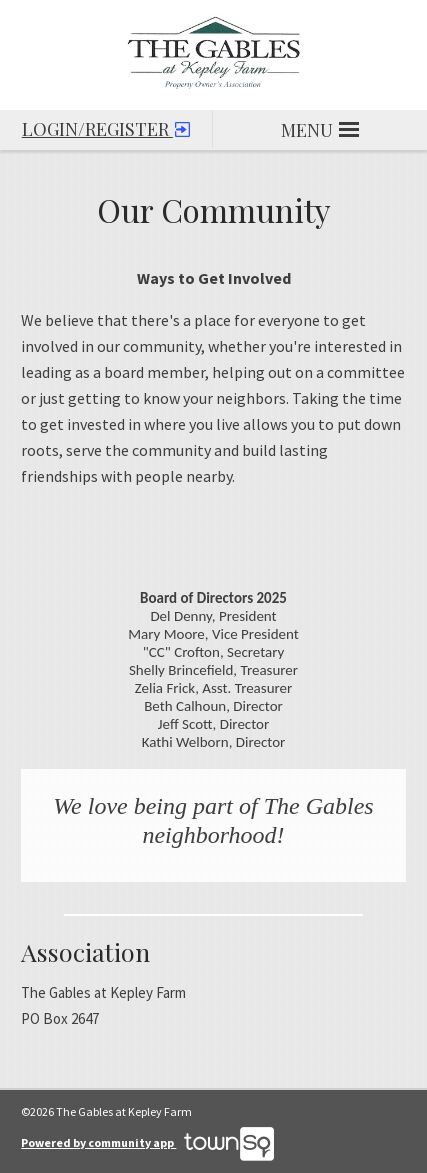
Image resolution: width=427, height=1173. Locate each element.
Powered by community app (147, 1142)
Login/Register (106, 125)
